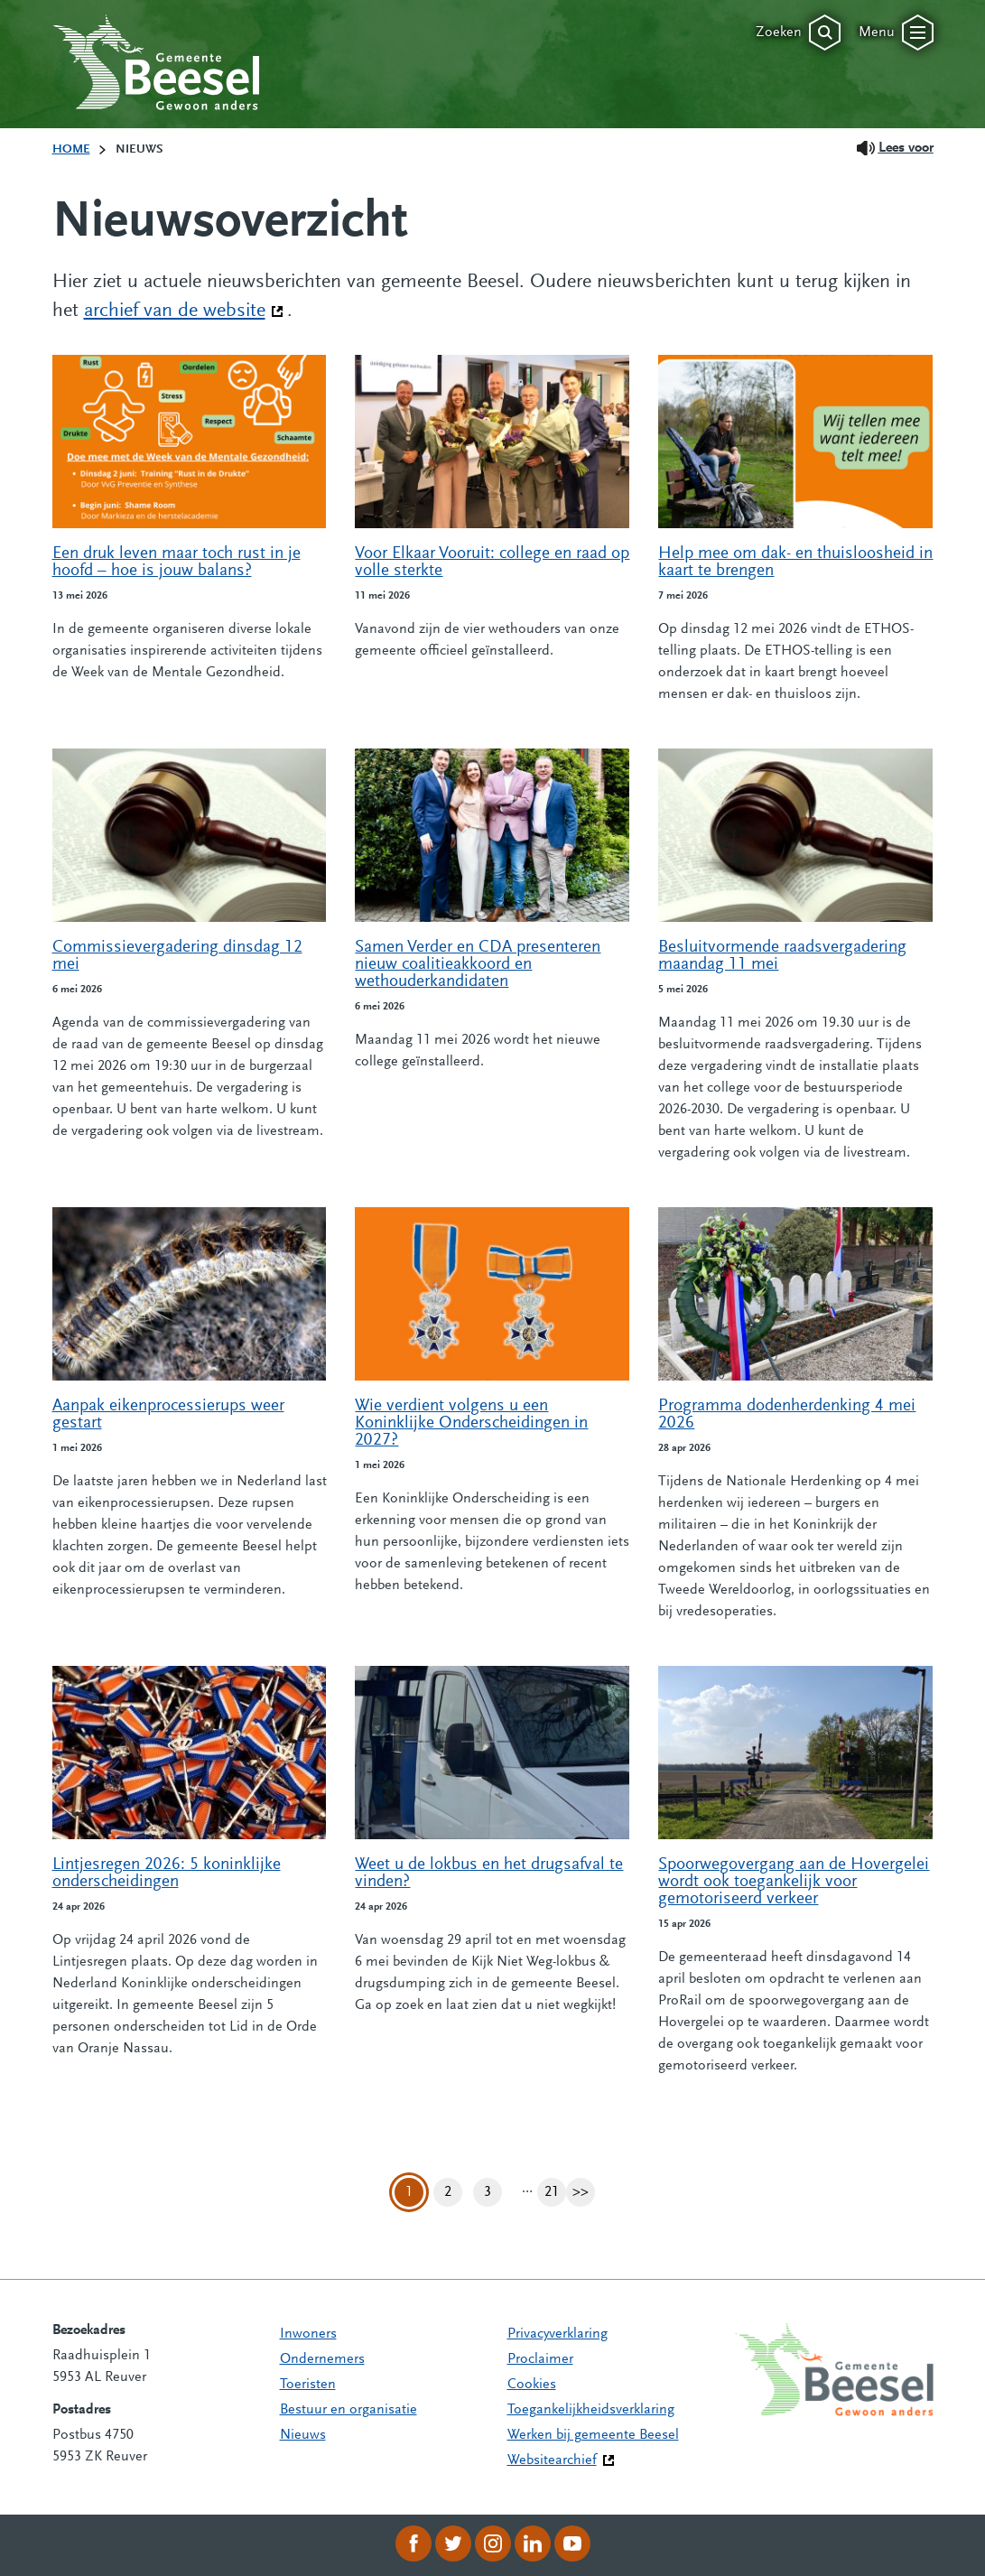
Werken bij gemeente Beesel (593, 2435)
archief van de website (183, 309)
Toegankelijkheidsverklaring (590, 2410)
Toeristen (308, 2384)
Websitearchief (552, 2460)
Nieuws (303, 2435)
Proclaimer (540, 2359)
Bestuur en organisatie (348, 2410)
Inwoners (308, 2334)
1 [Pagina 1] (409, 2192)
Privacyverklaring (557, 2334)
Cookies (531, 2384)
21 (555, 2192)
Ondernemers (322, 2359)
